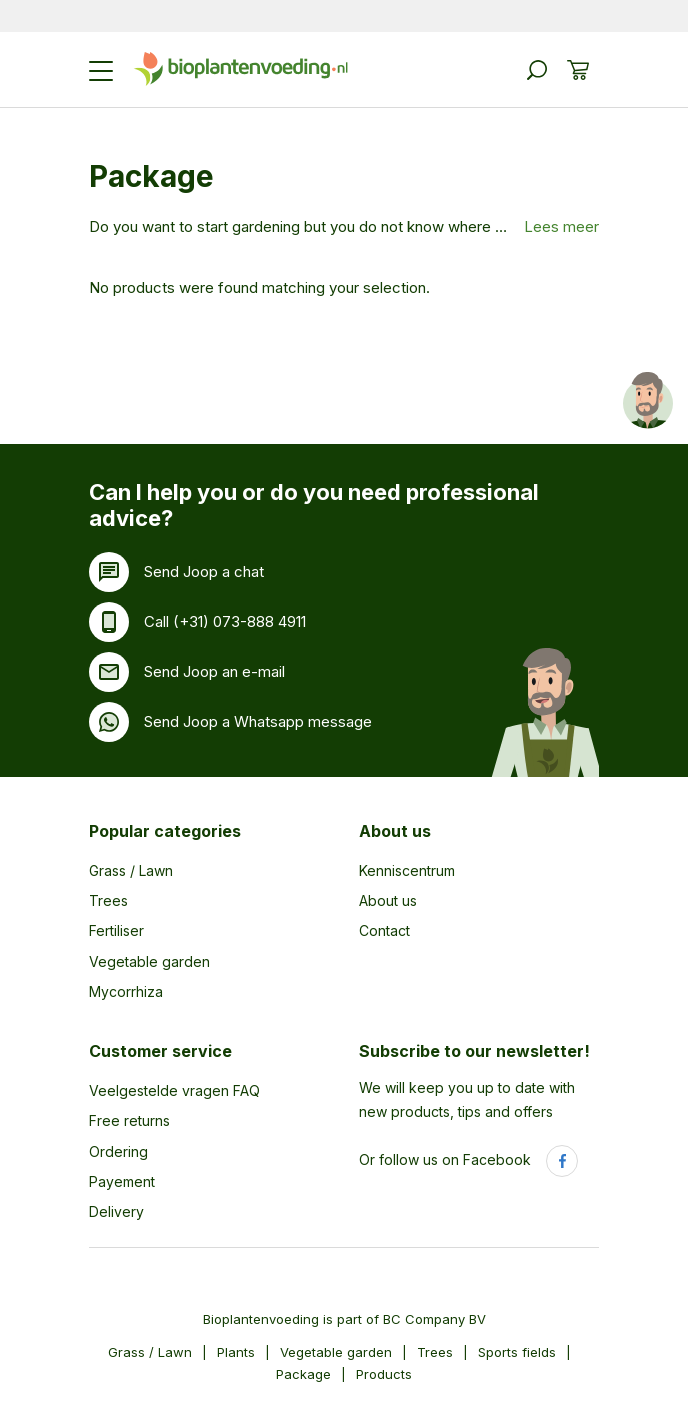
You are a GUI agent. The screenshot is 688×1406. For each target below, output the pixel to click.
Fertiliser (116, 930)
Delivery (116, 1211)
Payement (122, 1181)
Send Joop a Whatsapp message (258, 721)
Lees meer (561, 226)
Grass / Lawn (131, 870)
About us (395, 831)
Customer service (160, 1051)
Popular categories (165, 831)
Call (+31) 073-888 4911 (225, 621)
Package (303, 1374)
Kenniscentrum (407, 870)
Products (384, 1374)
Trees (108, 900)
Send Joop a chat (204, 571)
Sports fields (517, 1352)
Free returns (129, 1120)
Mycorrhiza (126, 991)
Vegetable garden (149, 961)
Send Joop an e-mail (214, 671)
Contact (384, 930)
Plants (236, 1352)
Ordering (118, 1151)
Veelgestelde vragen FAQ (174, 1090)
